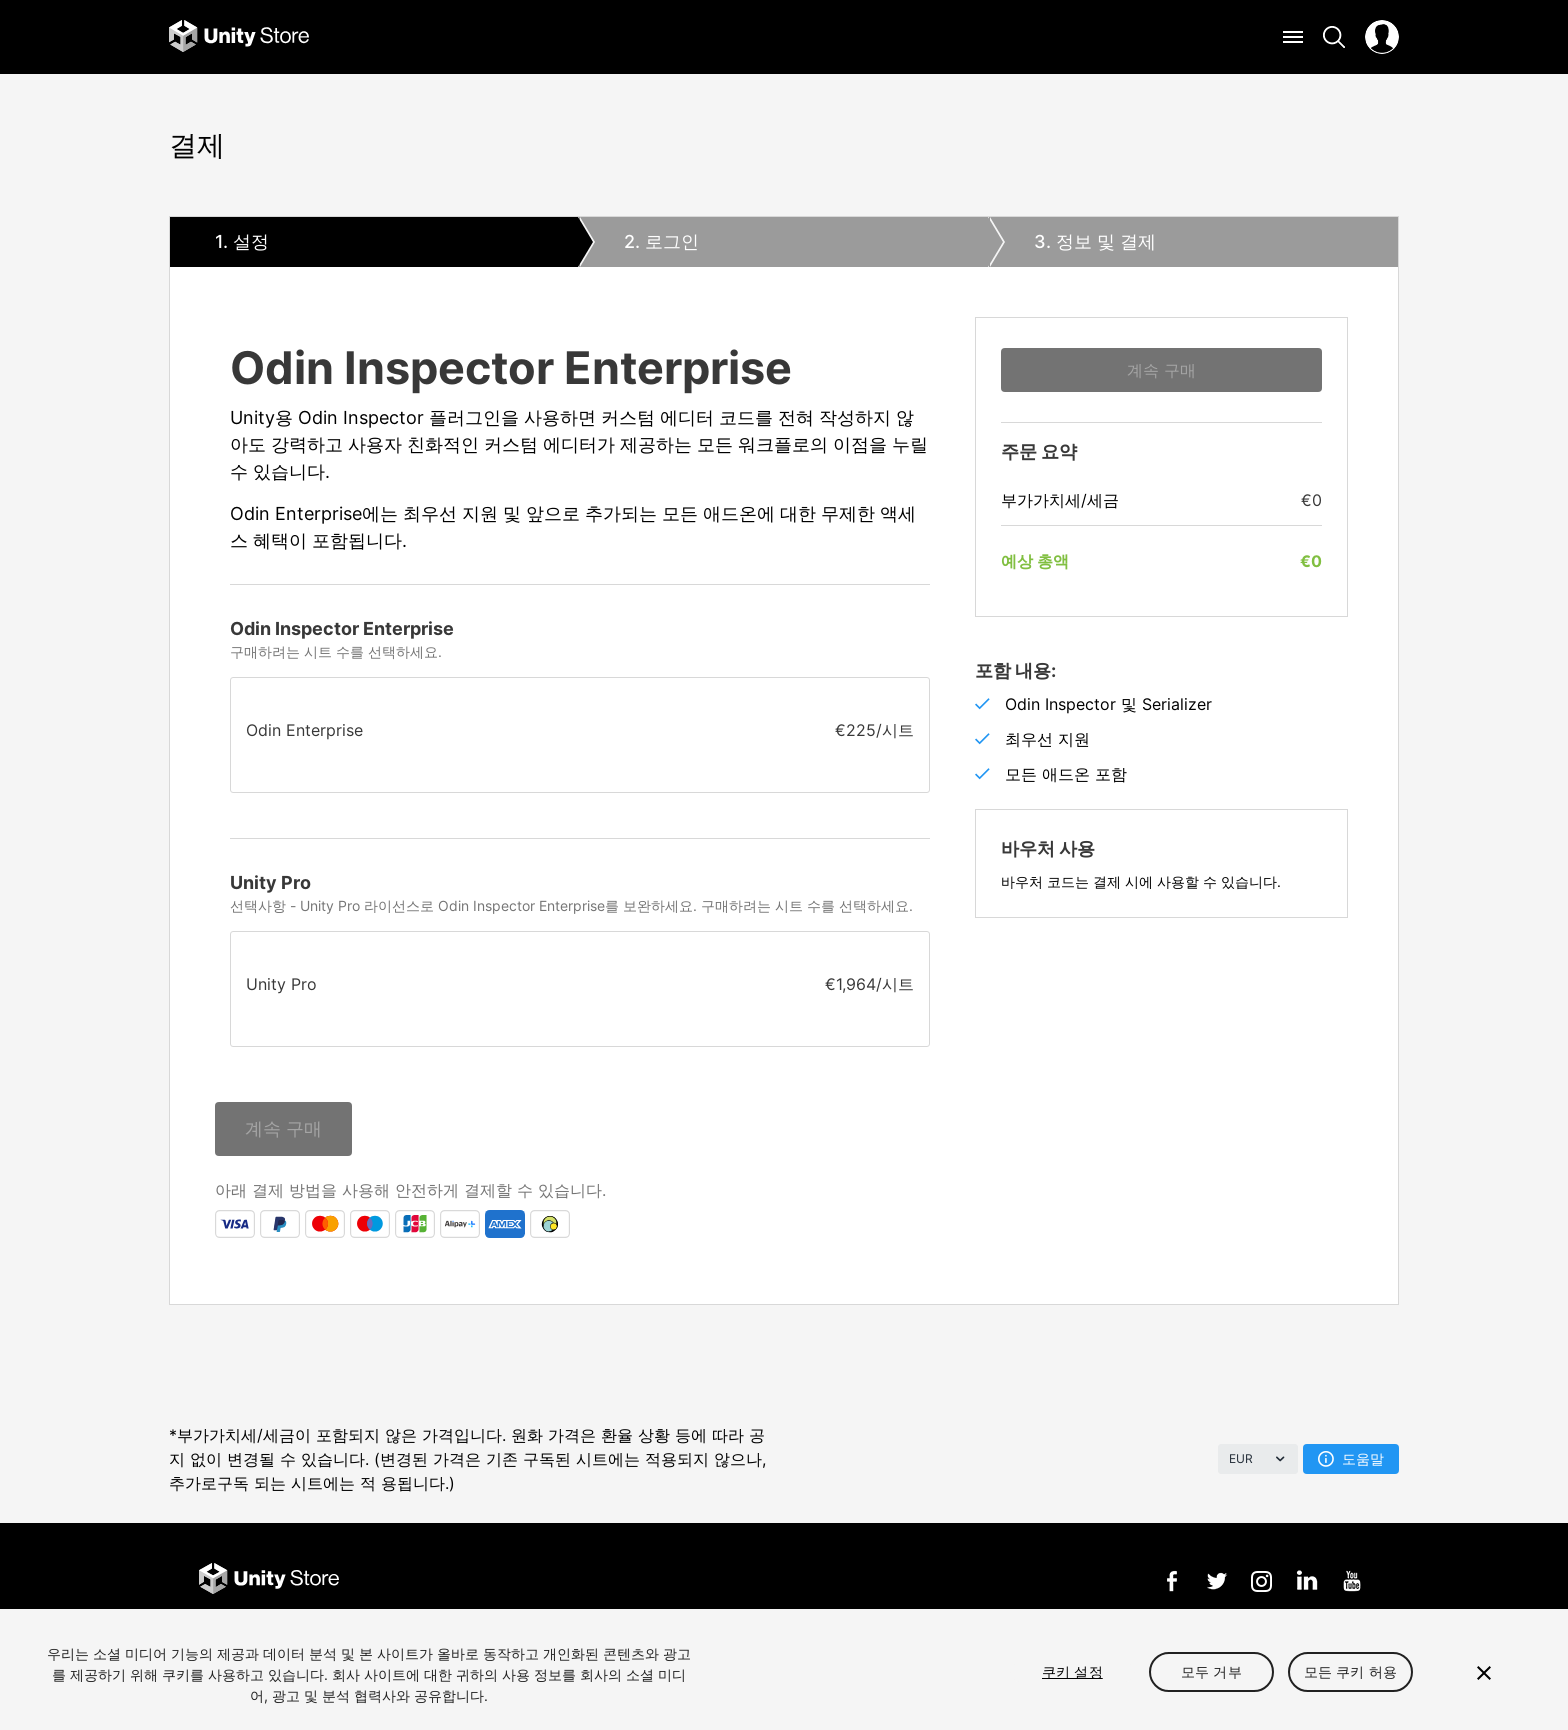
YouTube (1351, 1580)
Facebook (1171, 1580)
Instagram (1261, 1580)
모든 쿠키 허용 (1350, 1671)
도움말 (1351, 1458)
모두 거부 (1211, 1671)
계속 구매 (283, 1128)
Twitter (1216, 1580)
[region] (784, 1669)
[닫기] (1484, 1673)
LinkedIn (1306, 1580)
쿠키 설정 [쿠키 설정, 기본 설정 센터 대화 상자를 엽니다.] (1072, 1671)
